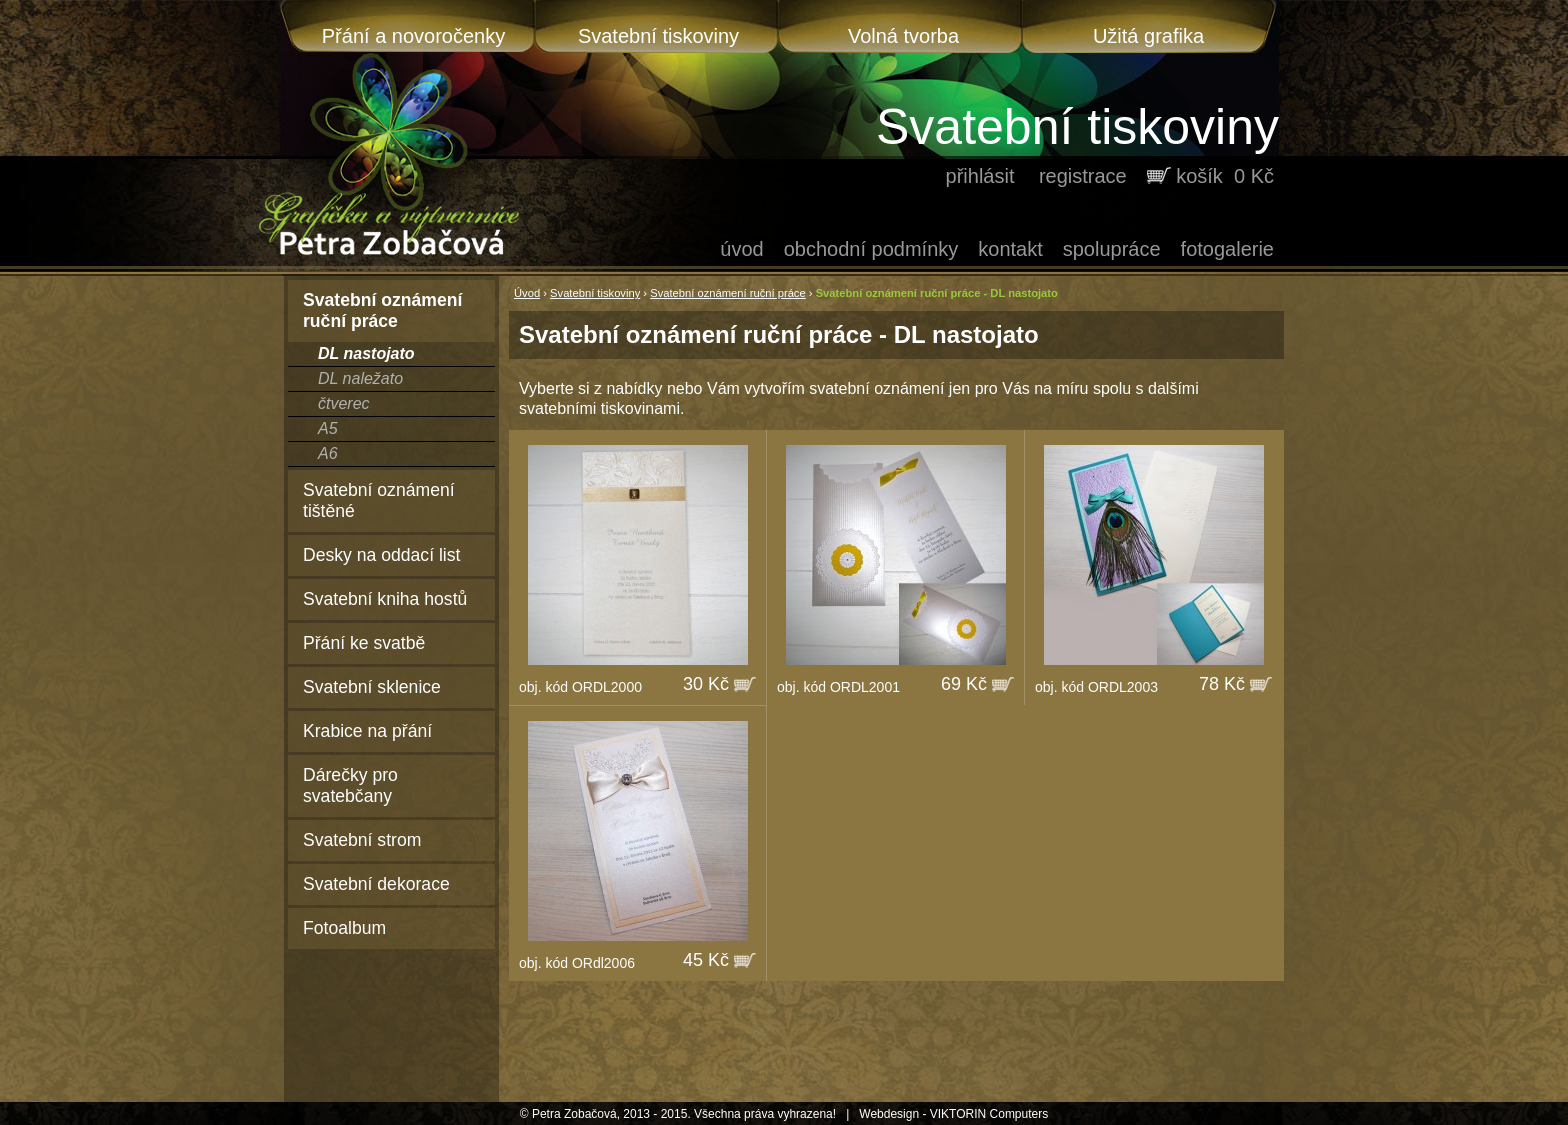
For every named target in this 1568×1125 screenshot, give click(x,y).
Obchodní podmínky (871, 249)
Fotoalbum (344, 928)
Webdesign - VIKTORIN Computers (953, 1114)
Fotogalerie (1227, 249)
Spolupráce (1112, 249)
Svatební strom (362, 840)
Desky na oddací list (381, 555)
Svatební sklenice (372, 687)
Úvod (741, 249)
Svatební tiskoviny (658, 36)
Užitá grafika (1148, 36)
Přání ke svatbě (364, 643)
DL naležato (360, 378)
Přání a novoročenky (413, 36)
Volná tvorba (903, 36)
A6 (328, 453)
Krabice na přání (367, 731)
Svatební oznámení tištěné (379, 500)
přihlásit (980, 176)
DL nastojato (366, 353)
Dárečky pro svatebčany (350, 785)
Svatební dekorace (376, 884)
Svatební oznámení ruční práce (727, 293)
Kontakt (1010, 249)
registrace (1083, 176)
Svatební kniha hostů (385, 599)
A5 (328, 428)
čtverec (344, 403)
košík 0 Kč (1225, 176)
